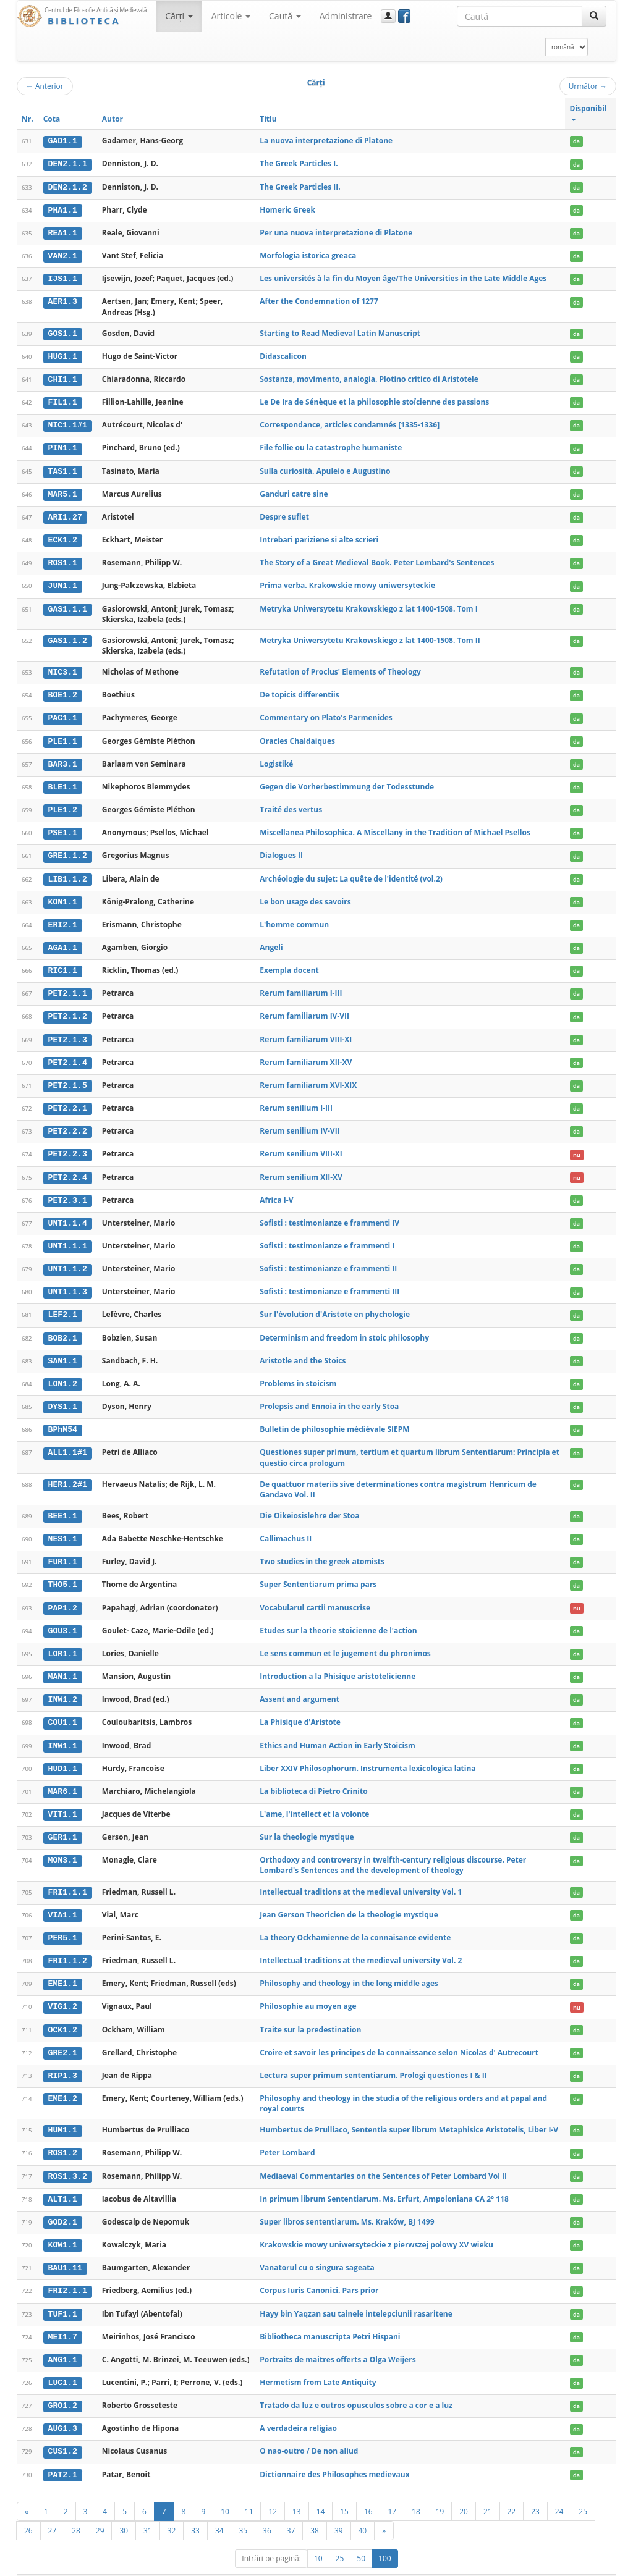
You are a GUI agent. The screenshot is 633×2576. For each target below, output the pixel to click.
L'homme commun (294, 917)
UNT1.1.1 (67, 1236)
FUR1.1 (62, 1549)
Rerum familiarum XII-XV (306, 1053)
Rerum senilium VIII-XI (301, 1144)
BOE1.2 (62, 690)
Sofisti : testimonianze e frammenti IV (329, 1213)
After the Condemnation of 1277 (319, 300)
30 (123, 2509)
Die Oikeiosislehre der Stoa (309, 1503)
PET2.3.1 (67, 1190)
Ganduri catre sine (294, 491)
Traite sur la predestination (310, 2012)
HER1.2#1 (67, 1472)
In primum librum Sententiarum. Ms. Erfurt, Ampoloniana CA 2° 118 (384, 2180)
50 (361, 2537)
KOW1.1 (62, 2225)
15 (344, 2489)
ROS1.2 (62, 2134)
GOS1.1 (62, 331)
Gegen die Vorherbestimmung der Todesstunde (347, 781)
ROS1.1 (62, 559)
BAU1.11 (65, 2248)
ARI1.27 (65, 513)
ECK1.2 (62, 536)
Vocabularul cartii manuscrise (315, 1594)
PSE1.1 (62, 826)
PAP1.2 (62, 1594)
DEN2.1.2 (67, 186)
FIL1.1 (62, 399)
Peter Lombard (287, 2134)
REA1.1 (62, 231)
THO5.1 (62, 1571)
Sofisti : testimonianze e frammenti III (329, 1281)
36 (267, 2509)
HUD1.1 (62, 1753)
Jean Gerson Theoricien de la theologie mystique (349, 1898)
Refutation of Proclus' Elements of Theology (340, 667)
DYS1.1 (62, 1394)
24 (559, 2489)
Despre (570, 2564)
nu (576, 1145)
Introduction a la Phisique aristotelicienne (337, 1662)
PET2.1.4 (67, 1053)
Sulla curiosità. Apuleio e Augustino (325, 468)
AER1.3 (62, 300)
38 (314, 2509)
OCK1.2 (62, 2012)
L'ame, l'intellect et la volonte (314, 1798)
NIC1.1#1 (67, 422)
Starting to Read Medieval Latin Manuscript (340, 331)
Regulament (496, 2564)
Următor (588, 86)
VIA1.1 (62, 1899)
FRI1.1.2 (67, 1944)
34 (219, 2509)
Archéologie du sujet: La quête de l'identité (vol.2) (351, 872)
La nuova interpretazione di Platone (326, 140)
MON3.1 (62, 1844)
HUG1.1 (62, 354)
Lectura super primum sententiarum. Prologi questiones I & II (373, 2057)
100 (384, 2537)
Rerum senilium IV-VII (299, 1122)
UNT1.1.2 (67, 1258)
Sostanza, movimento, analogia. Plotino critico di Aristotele (369, 377)
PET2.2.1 (67, 1099)
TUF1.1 (62, 2294)
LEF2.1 (62, 1304)
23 (535, 2489)
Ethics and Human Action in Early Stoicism (337, 1730)
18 (416, 2489)
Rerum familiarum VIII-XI (306, 1030)
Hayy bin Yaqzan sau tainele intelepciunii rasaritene (356, 2294)
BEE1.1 (62, 1503)
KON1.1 (62, 895)
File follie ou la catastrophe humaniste (331, 445)
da (576, 141)
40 (363, 2509)
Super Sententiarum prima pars (318, 1571)
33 (195, 2509)
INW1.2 (62, 1685)
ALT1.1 (62, 2180)
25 (583, 2489)
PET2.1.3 (67, 1031)
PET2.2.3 (67, 1144)
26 (28, 2509)
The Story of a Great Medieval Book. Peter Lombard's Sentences (377, 559)
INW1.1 (62, 1730)
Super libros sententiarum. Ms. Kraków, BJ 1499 (347, 2203)
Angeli (271, 940)
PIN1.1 (62, 445)
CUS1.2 (62, 2430)
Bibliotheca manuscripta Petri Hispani (330, 2316)
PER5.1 (62, 1921)
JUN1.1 (62, 581)
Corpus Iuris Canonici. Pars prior (319, 2271)
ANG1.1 (62, 2339)
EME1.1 (62, 1966)
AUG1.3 (62, 2408)
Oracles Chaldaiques (297, 735)
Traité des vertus (291, 804)
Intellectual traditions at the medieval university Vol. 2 (361, 1943)
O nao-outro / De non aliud (309, 2430)
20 (463, 2489)
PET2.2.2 (67, 1122)
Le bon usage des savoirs (305, 895)
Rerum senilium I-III (296, 1099)
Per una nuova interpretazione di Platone (336, 231)
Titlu (268, 119)
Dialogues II (281, 849)
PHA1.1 (62, 209)
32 (172, 2509)
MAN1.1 (62, 1663)
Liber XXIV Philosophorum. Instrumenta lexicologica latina (367, 1753)
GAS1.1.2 (67, 636)
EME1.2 (62, 2080)
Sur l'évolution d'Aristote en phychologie (335, 1304)
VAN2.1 (62, 254)
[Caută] (594, 16)
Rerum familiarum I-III (301, 985)
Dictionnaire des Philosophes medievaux (334, 2453)
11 (249, 2489)
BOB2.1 (62, 1326)
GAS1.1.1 (67, 604)
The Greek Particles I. (299, 163)
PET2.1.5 (67, 1076)
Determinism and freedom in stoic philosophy (344, 1326)
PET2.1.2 (67, 1008)
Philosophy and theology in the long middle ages (349, 1966)
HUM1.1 (62, 2112)
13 (296, 2489)
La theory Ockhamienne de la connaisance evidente (355, 1921)
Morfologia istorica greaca (308, 254)
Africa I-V (276, 1190)
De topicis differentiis (299, 690)
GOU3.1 (62, 1617)
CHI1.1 (62, 377)
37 (291, 2509)
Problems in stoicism (298, 1371)
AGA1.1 (62, 940)
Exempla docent (289, 963)
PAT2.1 (62, 2453)
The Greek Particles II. (300, 186)
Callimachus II (286, 1526)
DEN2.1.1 (67, 163)
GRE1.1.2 (67, 849)
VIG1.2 (62, 1989)
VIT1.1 (62, 1798)
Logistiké (276, 758)
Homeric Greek (287, 209)
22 (512, 2489)
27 (52, 2509)
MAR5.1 (62, 491)
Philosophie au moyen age (308, 1989)
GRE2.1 (62, 2035)
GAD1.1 (62, 140)
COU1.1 (62, 1708)
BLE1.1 (62, 781)
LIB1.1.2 (67, 872)
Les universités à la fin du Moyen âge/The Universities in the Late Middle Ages (403, 277)
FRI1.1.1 (67, 1876)
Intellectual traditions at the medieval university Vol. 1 (361, 1876)
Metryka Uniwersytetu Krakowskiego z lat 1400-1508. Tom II (370, 636)
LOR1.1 (62, 1640)
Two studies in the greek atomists (322, 1549)
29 (100, 2509)
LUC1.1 (62, 2362)
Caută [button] (285, 16)
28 (76, 2509)
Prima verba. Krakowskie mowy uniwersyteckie (347, 581)
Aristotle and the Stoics (303, 1349)
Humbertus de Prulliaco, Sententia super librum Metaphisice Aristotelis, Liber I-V (409, 2112)
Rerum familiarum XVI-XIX (308, 1076)
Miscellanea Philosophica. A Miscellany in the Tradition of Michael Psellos (395, 826)
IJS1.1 (62, 277)
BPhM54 (62, 1417)
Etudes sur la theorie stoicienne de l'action (338, 1617)
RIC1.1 (62, 963)
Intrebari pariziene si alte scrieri (319, 536)
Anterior (45, 86)
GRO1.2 (62, 2385)
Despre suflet (284, 513)
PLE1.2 (62, 804)
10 (225, 2489)
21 (487, 2489)
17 (392, 2489)
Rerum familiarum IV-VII (304, 1008)
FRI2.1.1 (67, 2271)
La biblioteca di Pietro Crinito (313, 1775)
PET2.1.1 (67, 985)
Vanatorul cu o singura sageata (317, 2248)
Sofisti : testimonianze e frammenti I (327, 1236)
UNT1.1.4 (67, 1213)
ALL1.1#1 (67, 1440)
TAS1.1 (62, 468)
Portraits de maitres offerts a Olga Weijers (337, 2339)
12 (272, 2489)
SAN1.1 (62, 1349)
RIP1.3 (62, 2057)
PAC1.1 (62, 713)
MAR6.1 (62, 1776)
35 (243, 2509)
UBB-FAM (213, 2564)
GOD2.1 (62, 2203)
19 (440, 2489)
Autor (112, 119)
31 (147, 2509)
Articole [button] (230, 16)
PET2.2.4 (67, 1167)
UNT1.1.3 (67, 1281)
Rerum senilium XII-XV (301, 1167)
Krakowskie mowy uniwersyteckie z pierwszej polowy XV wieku (376, 2225)
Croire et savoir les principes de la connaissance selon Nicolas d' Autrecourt (399, 2035)
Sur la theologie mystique (307, 1821)
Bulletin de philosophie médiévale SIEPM (334, 1417)
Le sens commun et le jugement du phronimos (345, 1640)
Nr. (27, 119)
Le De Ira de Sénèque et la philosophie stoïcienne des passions (374, 399)
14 (320, 2489)
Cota (52, 119)
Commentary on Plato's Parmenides (326, 713)
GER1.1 (62, 1821)
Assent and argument (299, 1685)
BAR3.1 (62, 758)
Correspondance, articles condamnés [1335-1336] (350, 422)
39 (338, 2509)
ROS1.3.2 (67, 2157)
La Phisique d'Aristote (300, 1708)
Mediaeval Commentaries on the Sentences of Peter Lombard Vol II (383, 2157)
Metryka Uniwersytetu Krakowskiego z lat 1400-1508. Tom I (368, 604)
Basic (598, 2564)
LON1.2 (62, 1372)
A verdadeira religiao (298, 2407)
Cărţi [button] (178, 16)
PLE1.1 (62, 735)
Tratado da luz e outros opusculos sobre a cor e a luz (356, 2385)
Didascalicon (283, 354)
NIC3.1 (62, 667)
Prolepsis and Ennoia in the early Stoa (329, 1394)
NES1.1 (62, 1526)
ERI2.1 (62, 918)
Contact (537, 2564)
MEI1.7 (62, 2316)
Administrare (346, 16)
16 (368, 2489)
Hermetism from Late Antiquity (318, 2362)
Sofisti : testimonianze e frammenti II (328, 1258)
